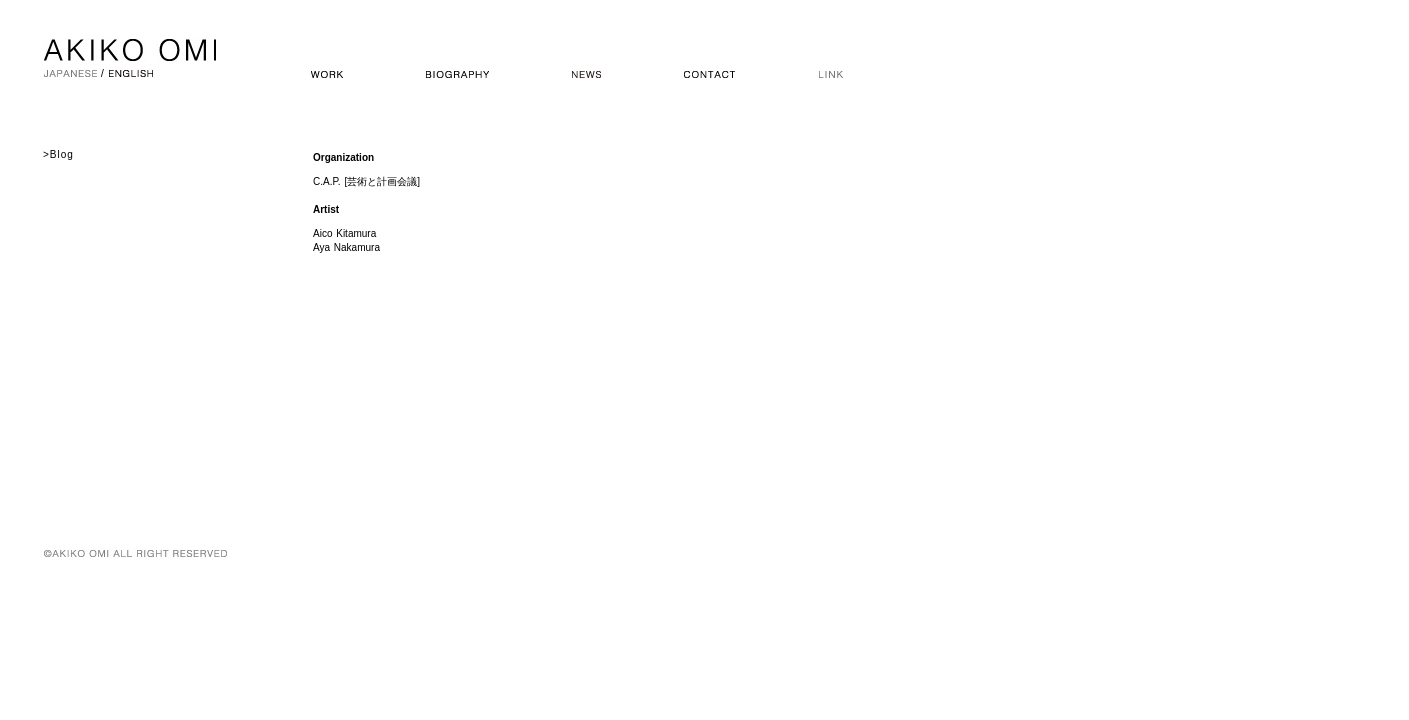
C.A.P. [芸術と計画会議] (366, 181)
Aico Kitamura (344, 233)
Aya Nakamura (346, 247)
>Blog (58, 154)
